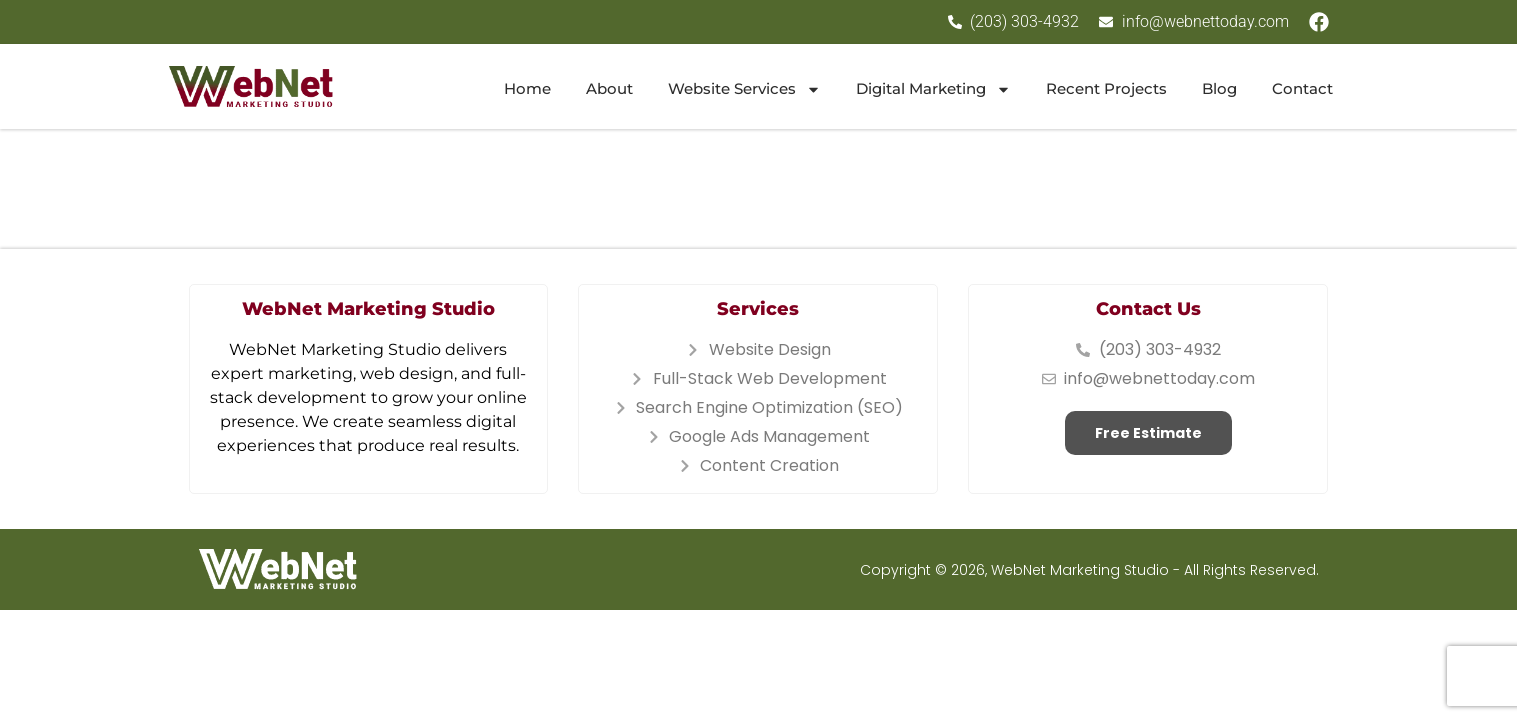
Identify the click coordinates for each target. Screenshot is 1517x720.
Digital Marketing (933, 89)
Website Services (744, 89)
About (609, 88)
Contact (1302, 88)
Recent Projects (1106, 88)
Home (527, 88)
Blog (1219, 88)
